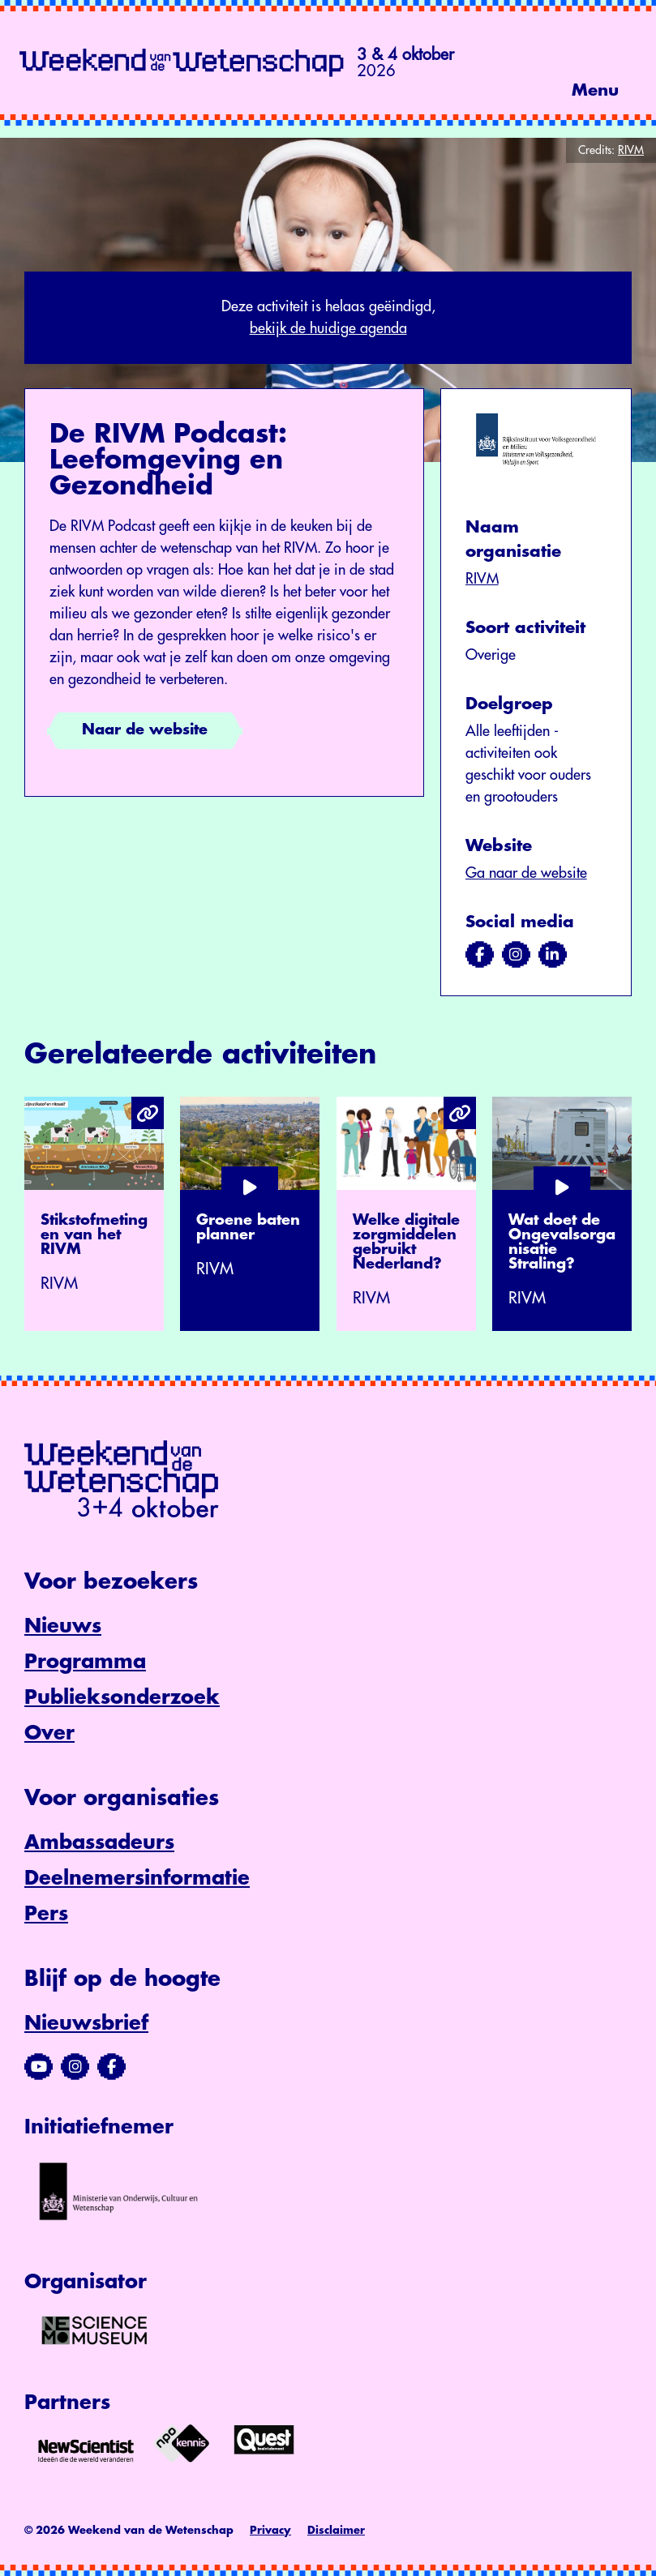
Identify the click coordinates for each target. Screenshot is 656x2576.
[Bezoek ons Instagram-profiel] (75, 2067)
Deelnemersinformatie (137, 1878)
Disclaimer (336, 2530)
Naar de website (145, 729)
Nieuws (62, 1626)
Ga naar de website (526, 873)
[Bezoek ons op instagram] (516, 955)
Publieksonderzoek (122, 1697)
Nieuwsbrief (86, 2023)
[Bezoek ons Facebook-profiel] (111, 2067)
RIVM (482, 578)
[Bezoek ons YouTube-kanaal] (38, 2067)
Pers (46, 1913)
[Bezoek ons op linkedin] (552, 955)
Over (49, 1733)
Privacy (270, 2530)
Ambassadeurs (99, 1842)
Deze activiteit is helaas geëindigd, (328, 319)
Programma (85, 1661)
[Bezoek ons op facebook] (479, 955)
